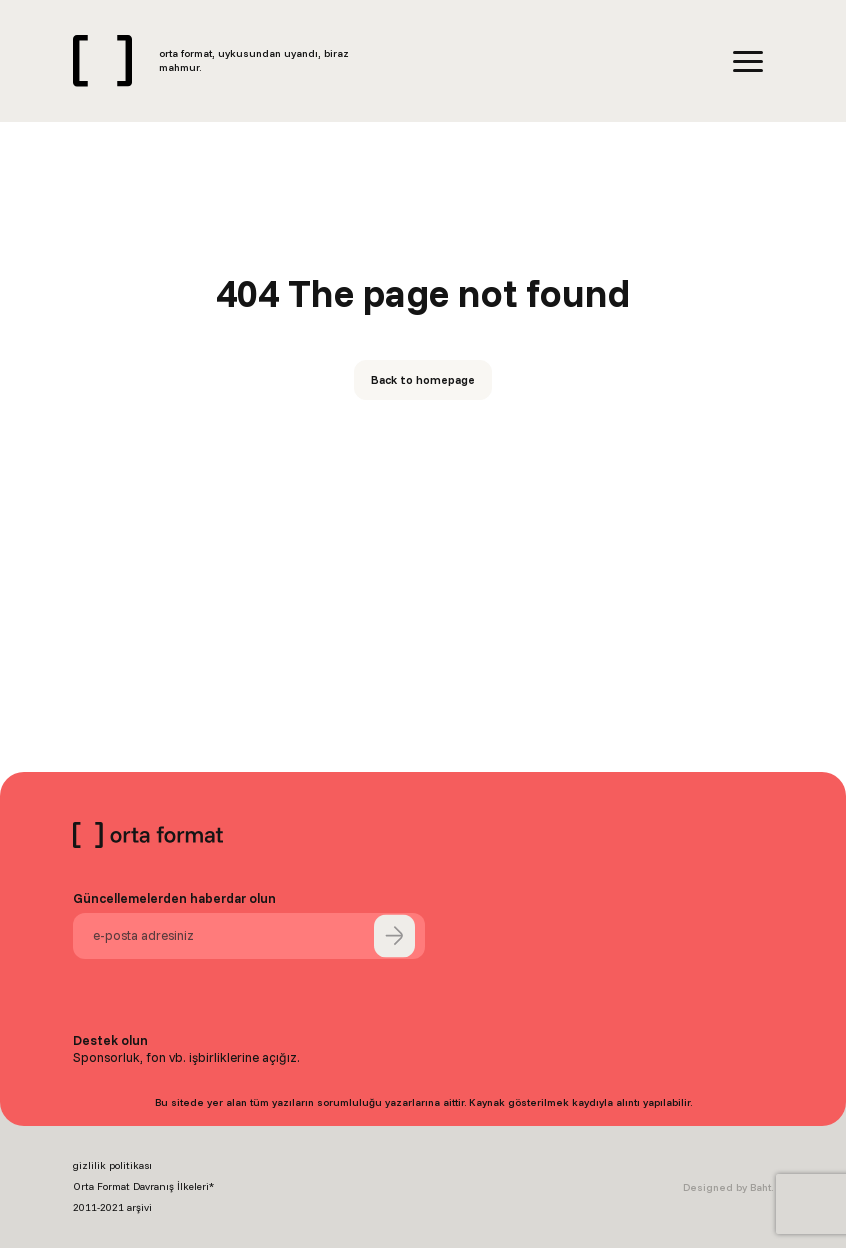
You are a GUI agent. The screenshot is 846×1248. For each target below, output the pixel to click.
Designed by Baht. (728, 1187)
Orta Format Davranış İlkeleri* (143, 1186)
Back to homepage (423, 379)
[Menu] (748, 61)
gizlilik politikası (112, 1165)
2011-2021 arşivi (112, 1207)
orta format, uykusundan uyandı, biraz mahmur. (254, 60)
